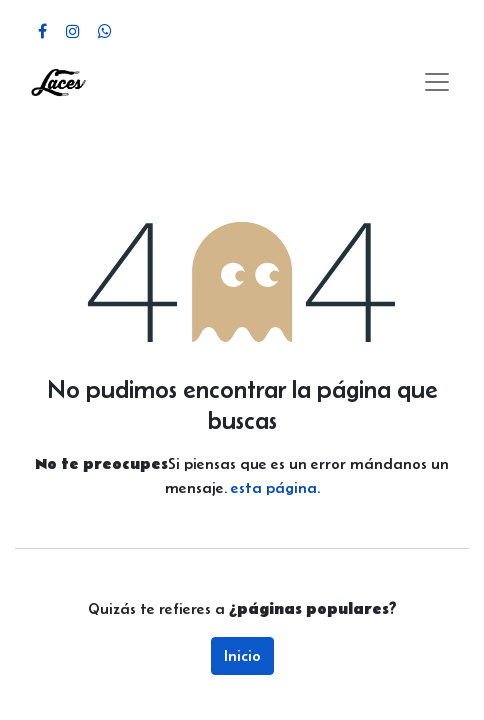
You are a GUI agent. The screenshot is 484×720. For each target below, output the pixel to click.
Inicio (242, 655)
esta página (274, 487)
